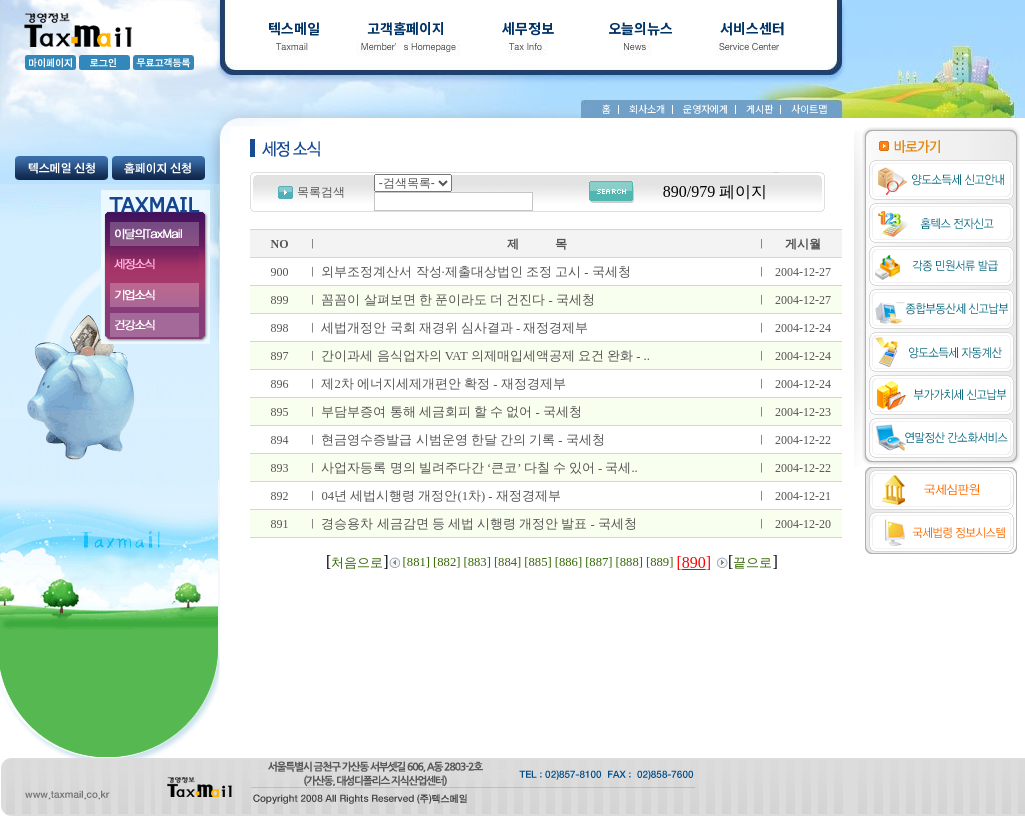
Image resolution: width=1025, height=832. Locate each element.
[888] (629, 562)
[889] (659, 562)
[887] (598, 562)
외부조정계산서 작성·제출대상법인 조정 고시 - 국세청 (475, 272)
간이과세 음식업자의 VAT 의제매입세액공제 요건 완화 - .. (485, 356)
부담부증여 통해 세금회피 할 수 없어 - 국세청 (451, 412)
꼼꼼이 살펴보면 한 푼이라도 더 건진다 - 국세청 (457, 300)
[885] (537, 562)
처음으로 (357, 563)
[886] (568, 562)
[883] (476, 562)
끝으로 (752, 563)
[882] (446, 562)
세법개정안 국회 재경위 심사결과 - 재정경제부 (454, 328)
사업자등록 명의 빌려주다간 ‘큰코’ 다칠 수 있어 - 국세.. (479, 468)
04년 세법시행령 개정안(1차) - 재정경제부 (440, 496)
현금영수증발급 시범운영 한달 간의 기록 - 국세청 (462, 440)
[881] (416, 562)
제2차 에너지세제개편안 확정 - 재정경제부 (443, 384)
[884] (507, 562)
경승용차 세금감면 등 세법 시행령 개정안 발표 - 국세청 (479, 524)
